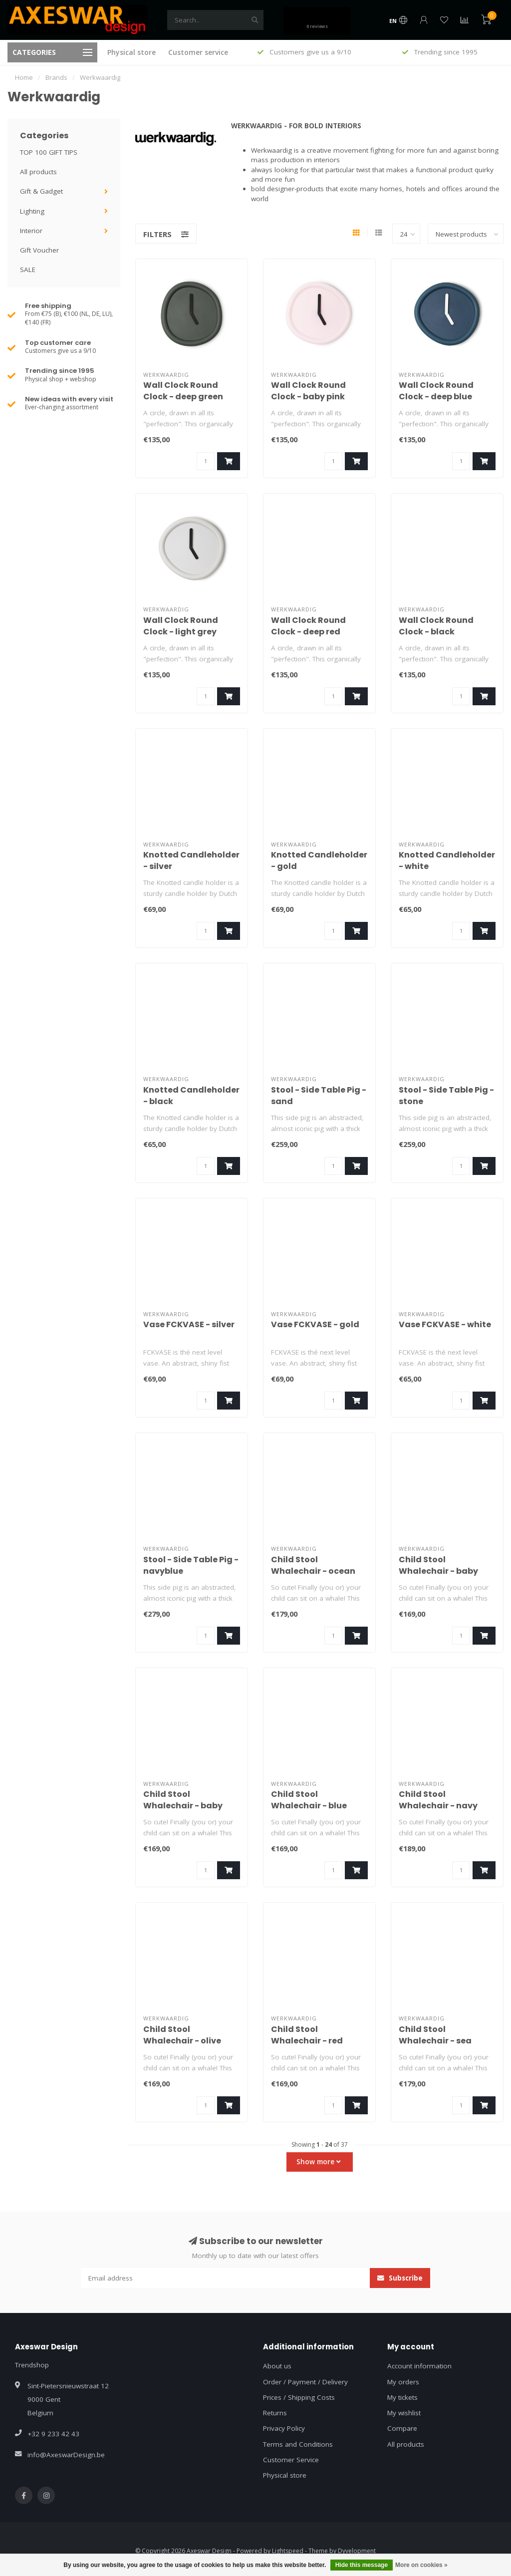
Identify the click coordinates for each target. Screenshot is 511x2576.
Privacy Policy (284, 2428)
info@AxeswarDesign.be (66, 2454)
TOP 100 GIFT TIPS (48, 152)
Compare (402, 2428)
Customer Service (291, 2459)
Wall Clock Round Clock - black (436, 625)
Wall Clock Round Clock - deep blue (436, 390)
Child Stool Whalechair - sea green (435, 2040)
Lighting (32, 211)
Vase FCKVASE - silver (189, 1324)
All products (38, 171)
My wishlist (404, 2412)
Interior (31, 230)
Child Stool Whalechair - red (307, 2034)
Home (24, 77)
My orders (403, 2381)
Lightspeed (287, 2551)
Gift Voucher (39, 250)
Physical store (131, 52)
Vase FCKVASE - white (445, 1324)
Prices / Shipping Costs (299, 2397)
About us (277, 2365)
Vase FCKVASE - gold (315, 1324)
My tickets (402, 2397)
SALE (27, 269)
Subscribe (400, 2278)
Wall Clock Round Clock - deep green (183, 390)
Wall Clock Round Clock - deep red (308, 625)
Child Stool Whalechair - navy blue (438, 1805)
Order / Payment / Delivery (305, 2381)
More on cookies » (421, 2565)
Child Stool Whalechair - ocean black (313, 1571)
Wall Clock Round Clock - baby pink (308, 390)
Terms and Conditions (298, 2444)
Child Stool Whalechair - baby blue (438, 1571)
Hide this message (361, 2565)
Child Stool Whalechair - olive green (182, 2040)
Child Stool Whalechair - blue (309, 1799)
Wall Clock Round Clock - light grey (180, 625)
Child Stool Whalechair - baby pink (183, 1805)
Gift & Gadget (41, 191)
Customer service (198, 52)
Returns (275, 2412)
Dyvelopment (357, 2551)
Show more (318, 2161)
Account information (419, 2365)
